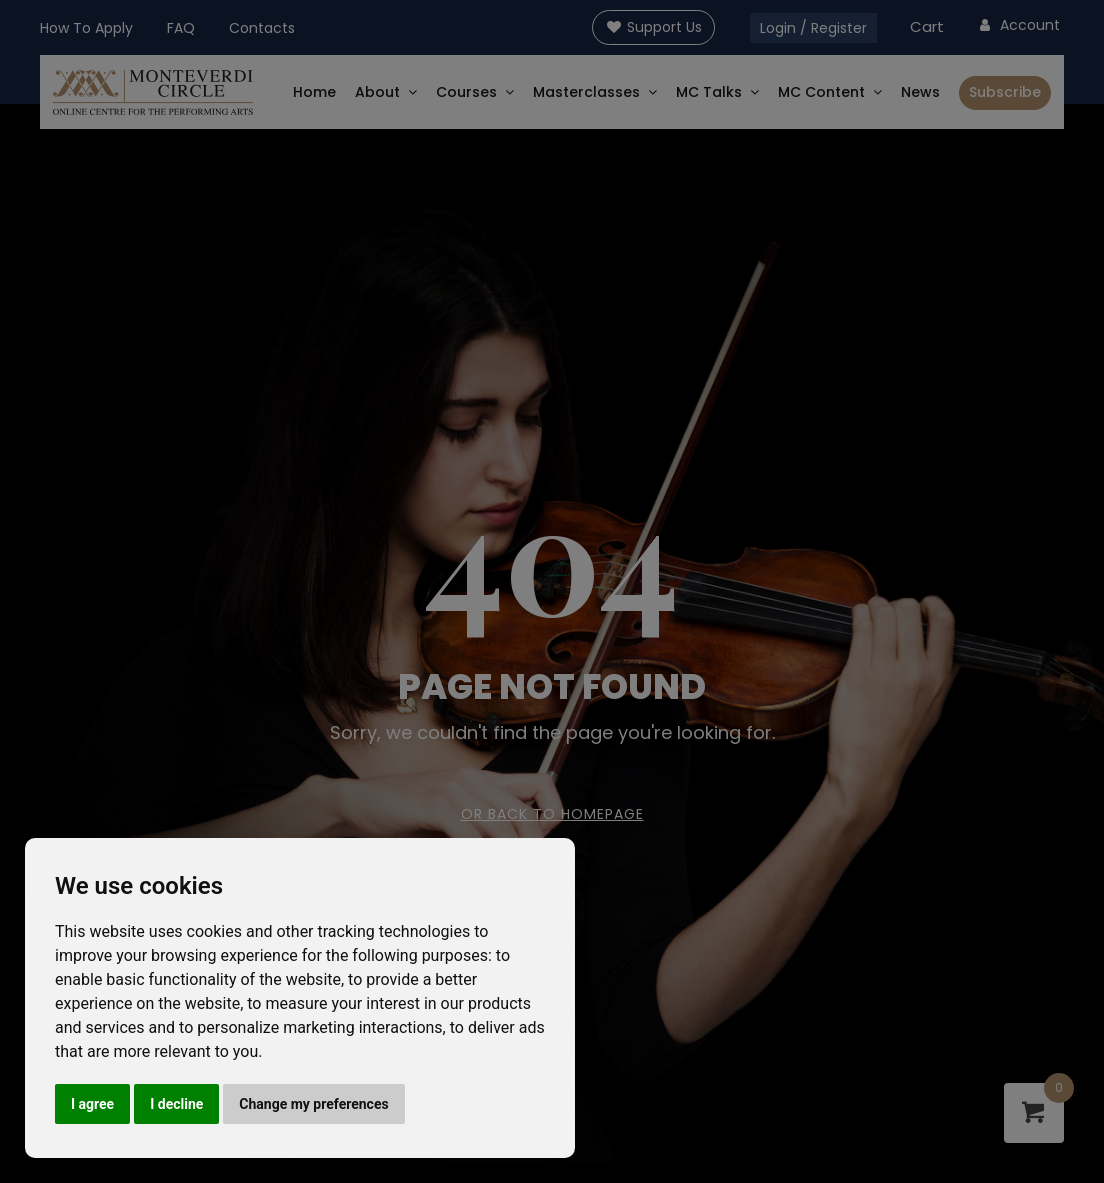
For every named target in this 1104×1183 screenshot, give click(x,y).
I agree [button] (92, 1104)
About (377, 92)
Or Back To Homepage (552, 814)
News (920, 92)
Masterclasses (586, 92)
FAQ (181, 28)
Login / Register (813, 28)
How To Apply (86, 28)
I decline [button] (176, 1104)
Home (314, 92)
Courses (466, 92)
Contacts (262, 28)
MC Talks (709, 92)
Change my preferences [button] (313, 1104)
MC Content (821, 92)
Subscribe (1005, 92)
